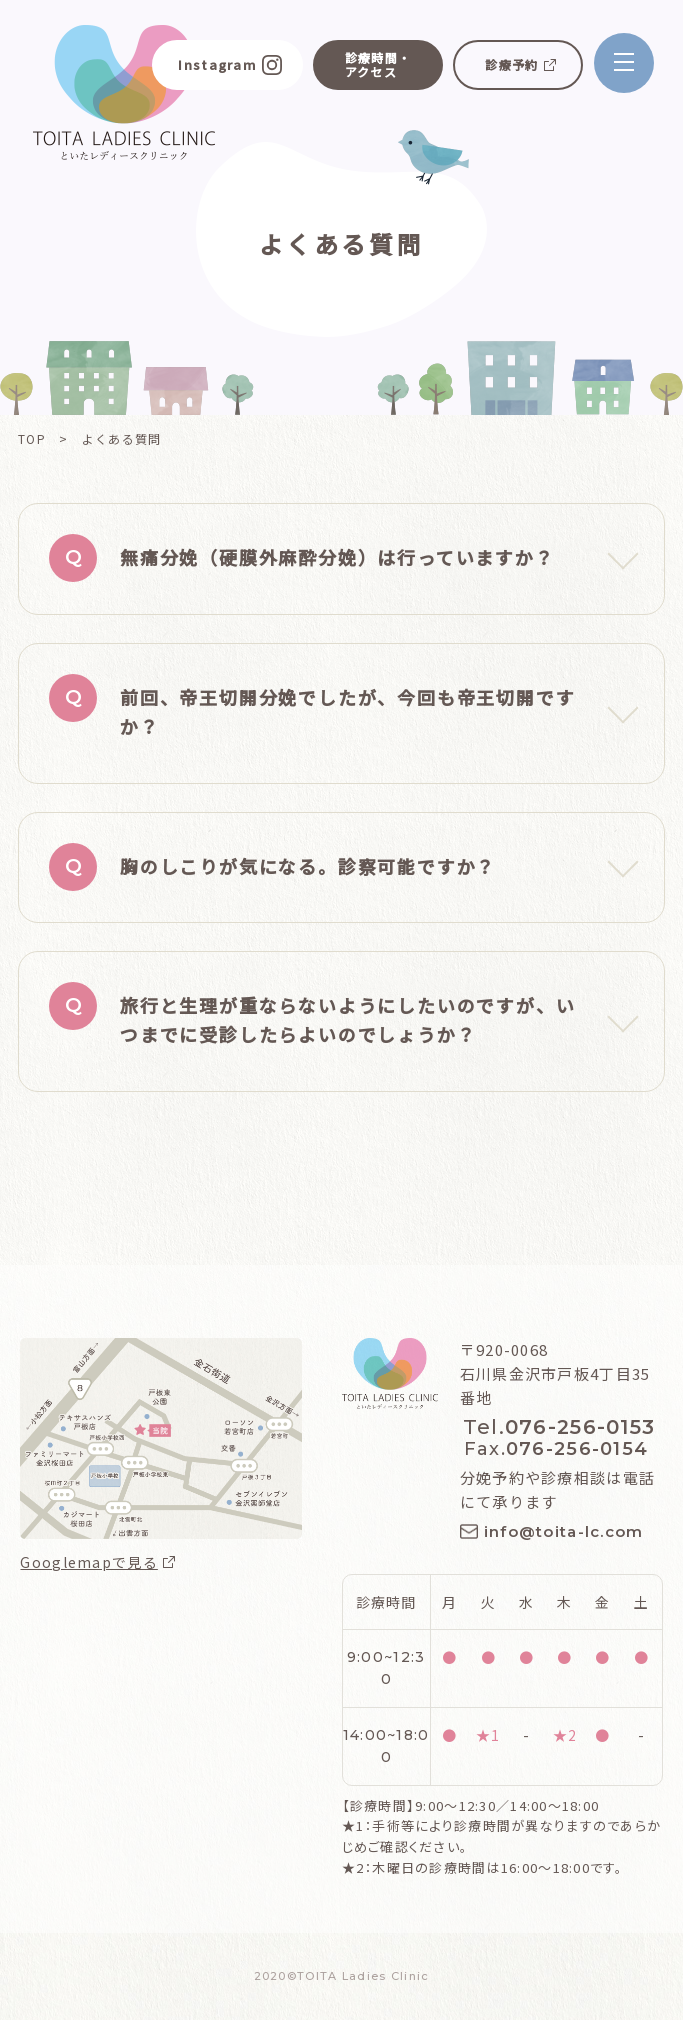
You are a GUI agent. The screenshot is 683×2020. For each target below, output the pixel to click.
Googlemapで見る (88, 1562)
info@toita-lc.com (564, 1531)
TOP (32, 438)
